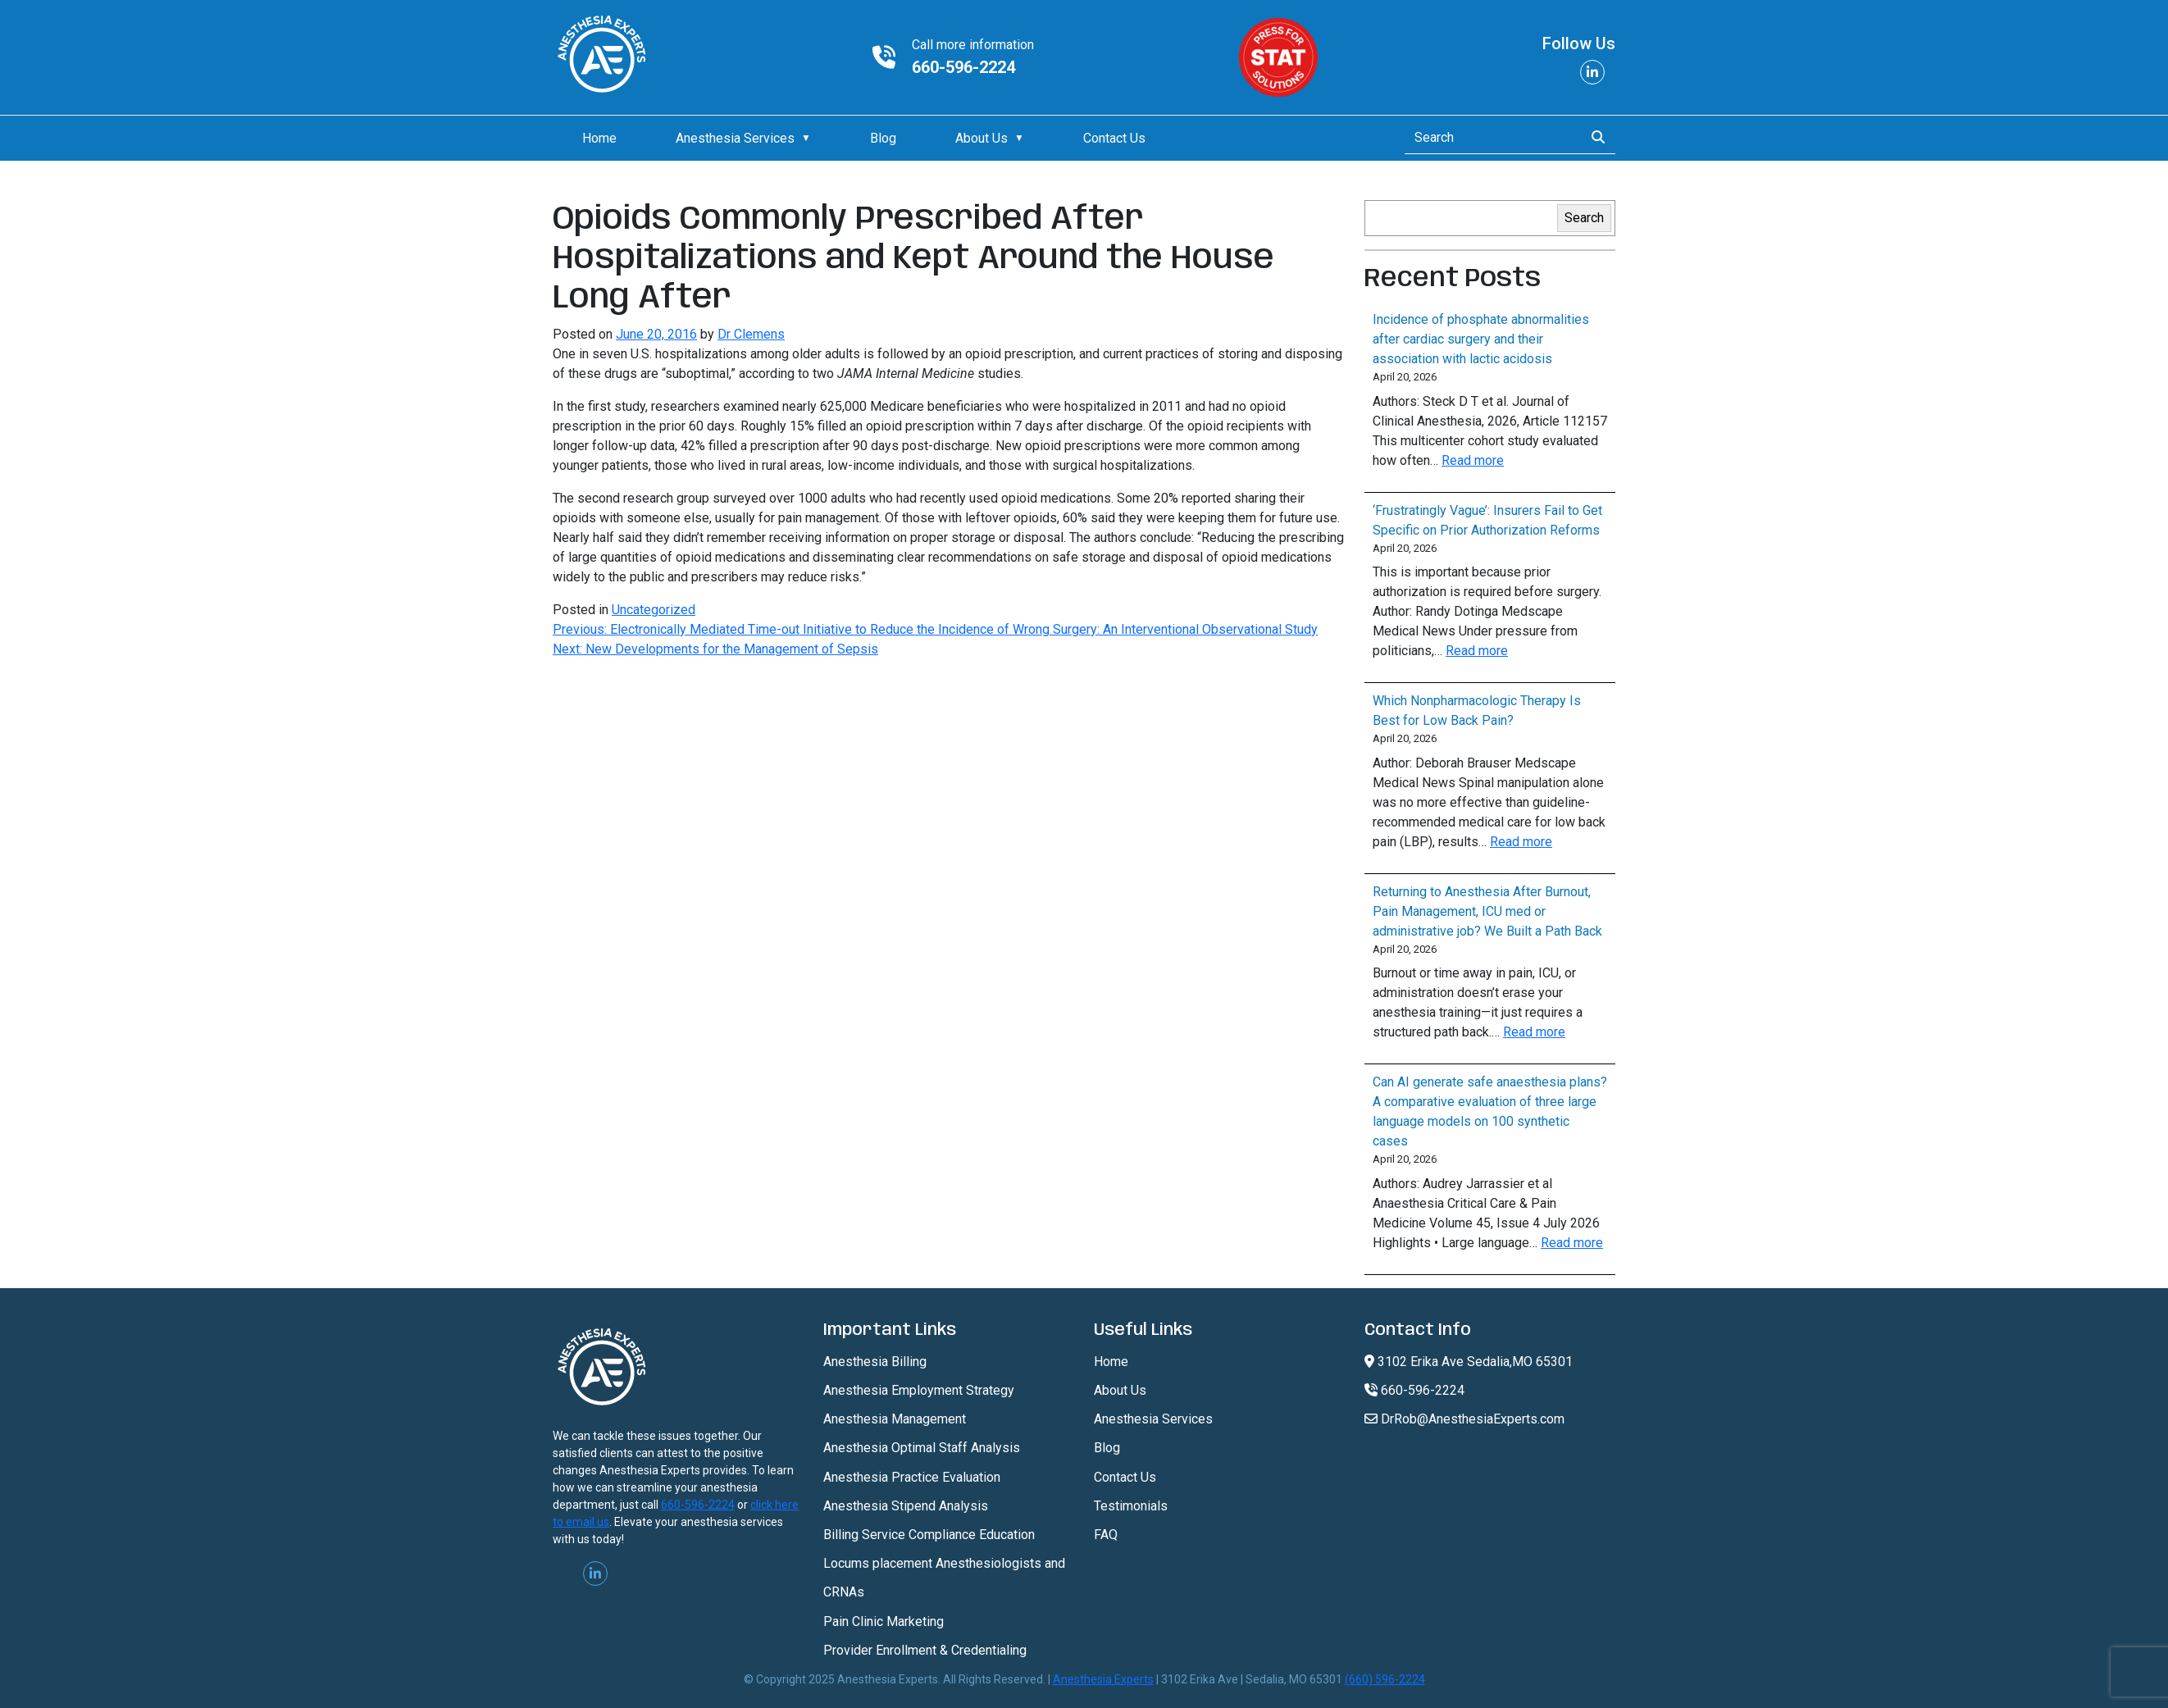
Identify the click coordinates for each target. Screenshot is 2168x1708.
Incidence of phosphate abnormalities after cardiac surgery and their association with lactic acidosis (1481, 339)
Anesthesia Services (735, 138)
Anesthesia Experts (1103, 1679)
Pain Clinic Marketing (883, 1621)
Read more (1473, 460)
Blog (883, 138)
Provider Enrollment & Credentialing (925, 1650)
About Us (981, 138)
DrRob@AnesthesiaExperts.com (1464, 1419)
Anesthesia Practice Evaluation (911, 1477)
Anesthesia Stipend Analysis (905, 1506)
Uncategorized (653, 609)
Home (599, 138)
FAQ (1106, 1534)
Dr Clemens (751, 334)
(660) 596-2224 (1385, 1679)
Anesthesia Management (894, 1419)
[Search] (1489, 137)
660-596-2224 (963, 67)
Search (1584, 217)
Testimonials (1131, 1506)
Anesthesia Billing (875, 1361)
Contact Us (1114, 138)
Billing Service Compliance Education (929, 1534)
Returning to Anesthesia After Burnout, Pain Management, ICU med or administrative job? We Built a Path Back (1487, 911)
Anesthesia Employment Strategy (918, 1390)
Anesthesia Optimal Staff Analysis (921, 1447)
